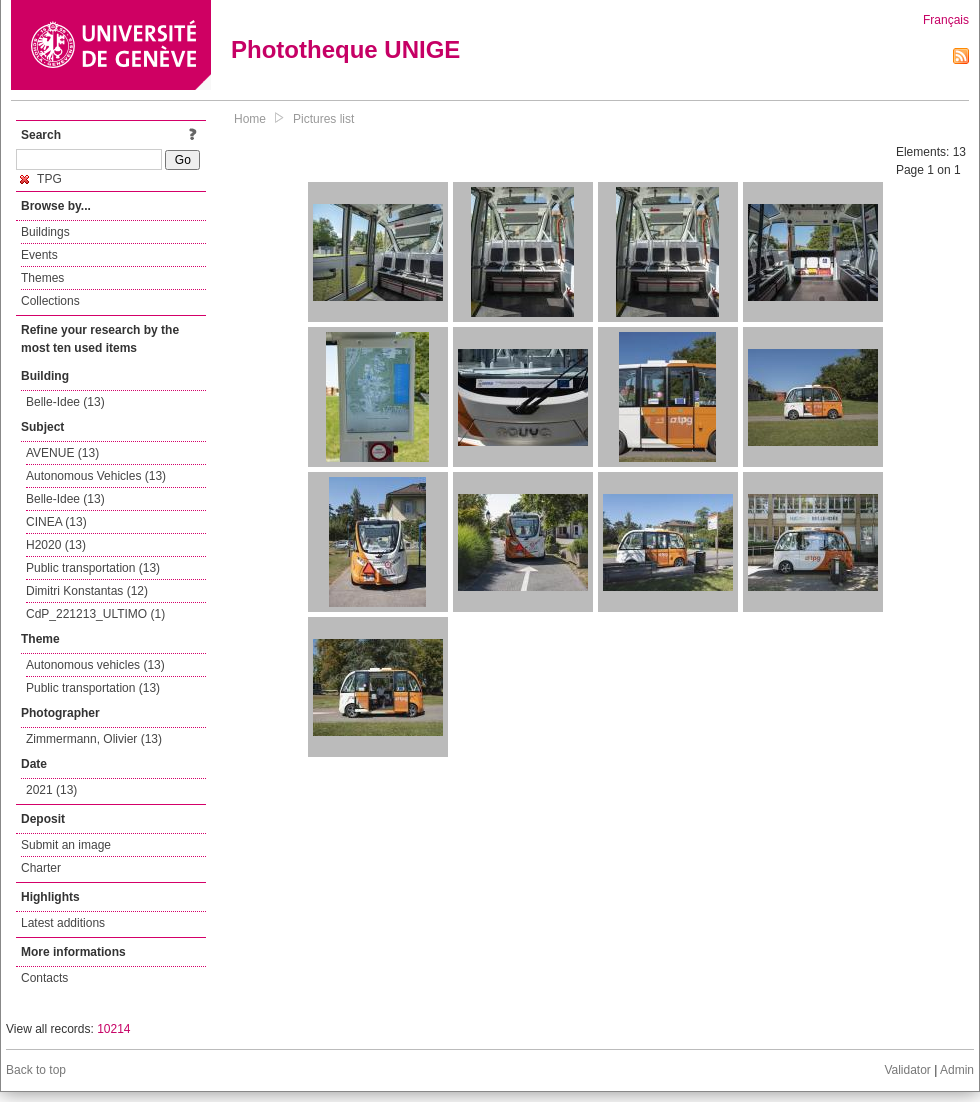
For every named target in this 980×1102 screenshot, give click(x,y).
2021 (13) (51, 790)
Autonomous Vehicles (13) (96, 476)
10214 (113, 1029)
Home (250, 119)
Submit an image (66, 845)
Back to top (36, 1070)
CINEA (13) (56, 522)
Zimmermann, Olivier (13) (94, 739)
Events (39, 255)
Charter (41, 868)
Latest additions (63, 923)
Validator (907, 1070)
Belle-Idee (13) (65, 402)
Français (946, 20)
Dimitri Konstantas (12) (87, 591)
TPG (41, 179)
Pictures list (323, 119)
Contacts (44, 978)
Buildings (45, 232)
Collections (50, 301)
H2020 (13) (56, 545)
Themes (42, 278)
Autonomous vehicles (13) (95, 665)
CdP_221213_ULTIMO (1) (95, 614)
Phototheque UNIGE (345, 49)
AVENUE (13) (62, 453)
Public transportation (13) (93, 568)
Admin (957, 1070)
